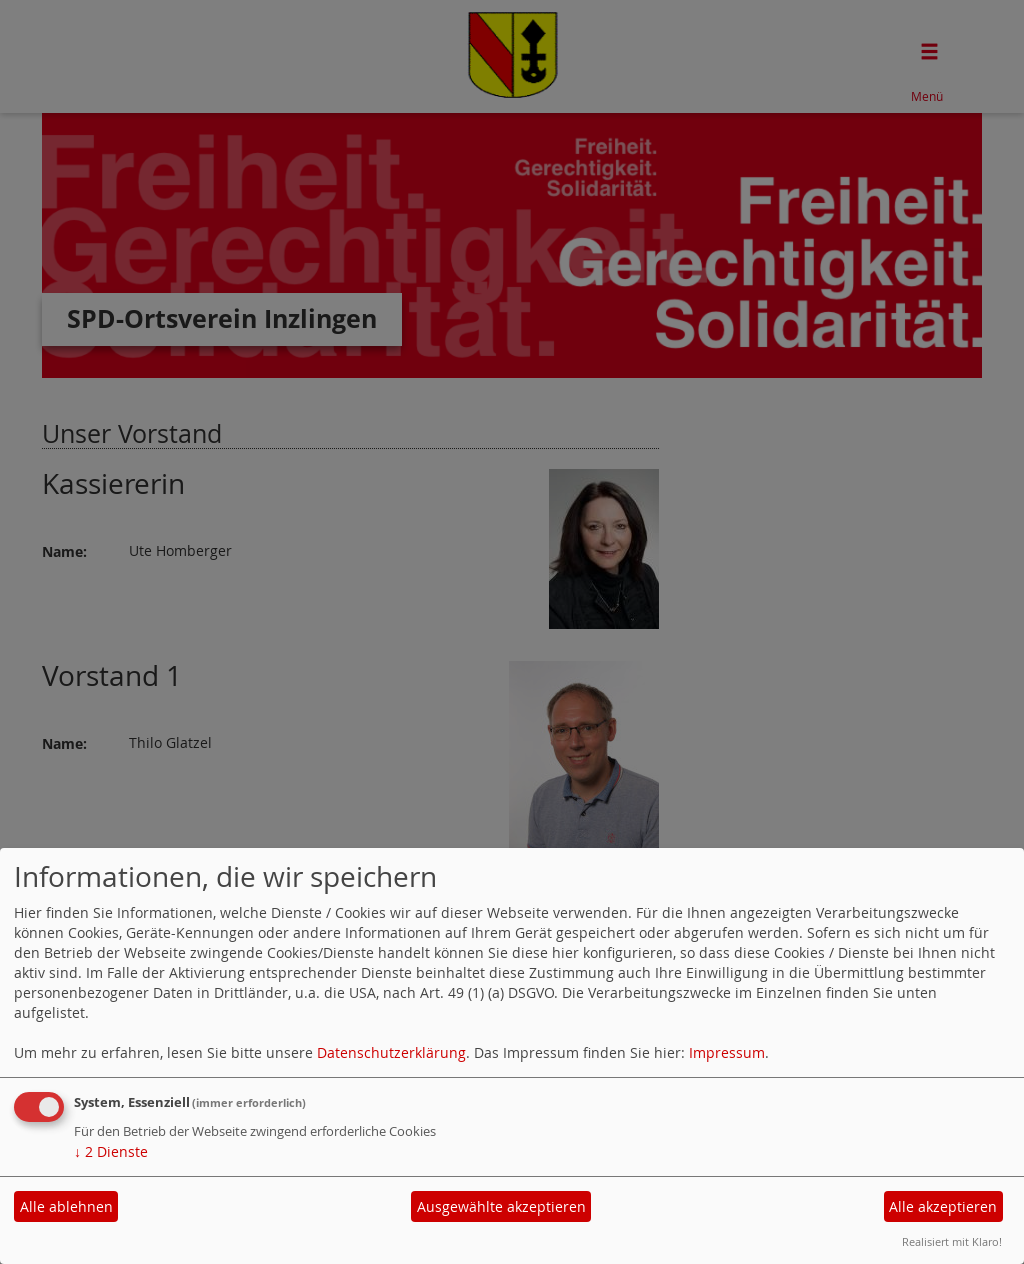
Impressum (727, 1052)
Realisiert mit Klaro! (952, 1241)
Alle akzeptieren (943, 1206)
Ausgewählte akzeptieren (501, 1206)
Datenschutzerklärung (391, 1052)
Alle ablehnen (66, 1206)
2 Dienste (111, 1151)
